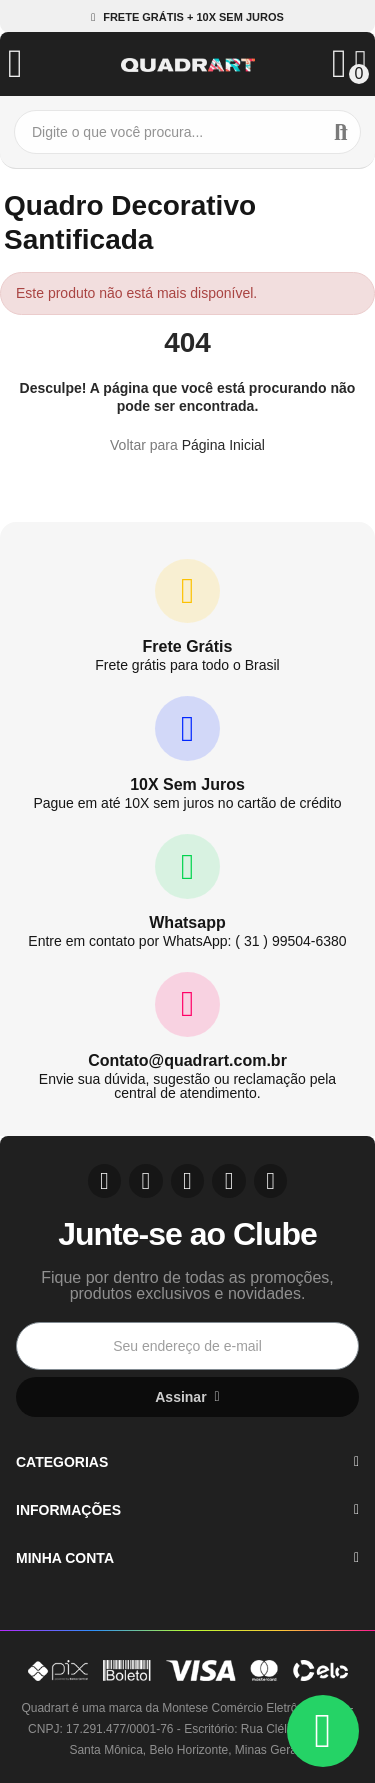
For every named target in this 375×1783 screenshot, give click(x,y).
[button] (187, 17)
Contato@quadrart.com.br (187, 1060)
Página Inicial (223, 445)
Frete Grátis (188, 646)
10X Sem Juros (187, 784)
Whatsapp (187, 922)
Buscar (341, 132)
